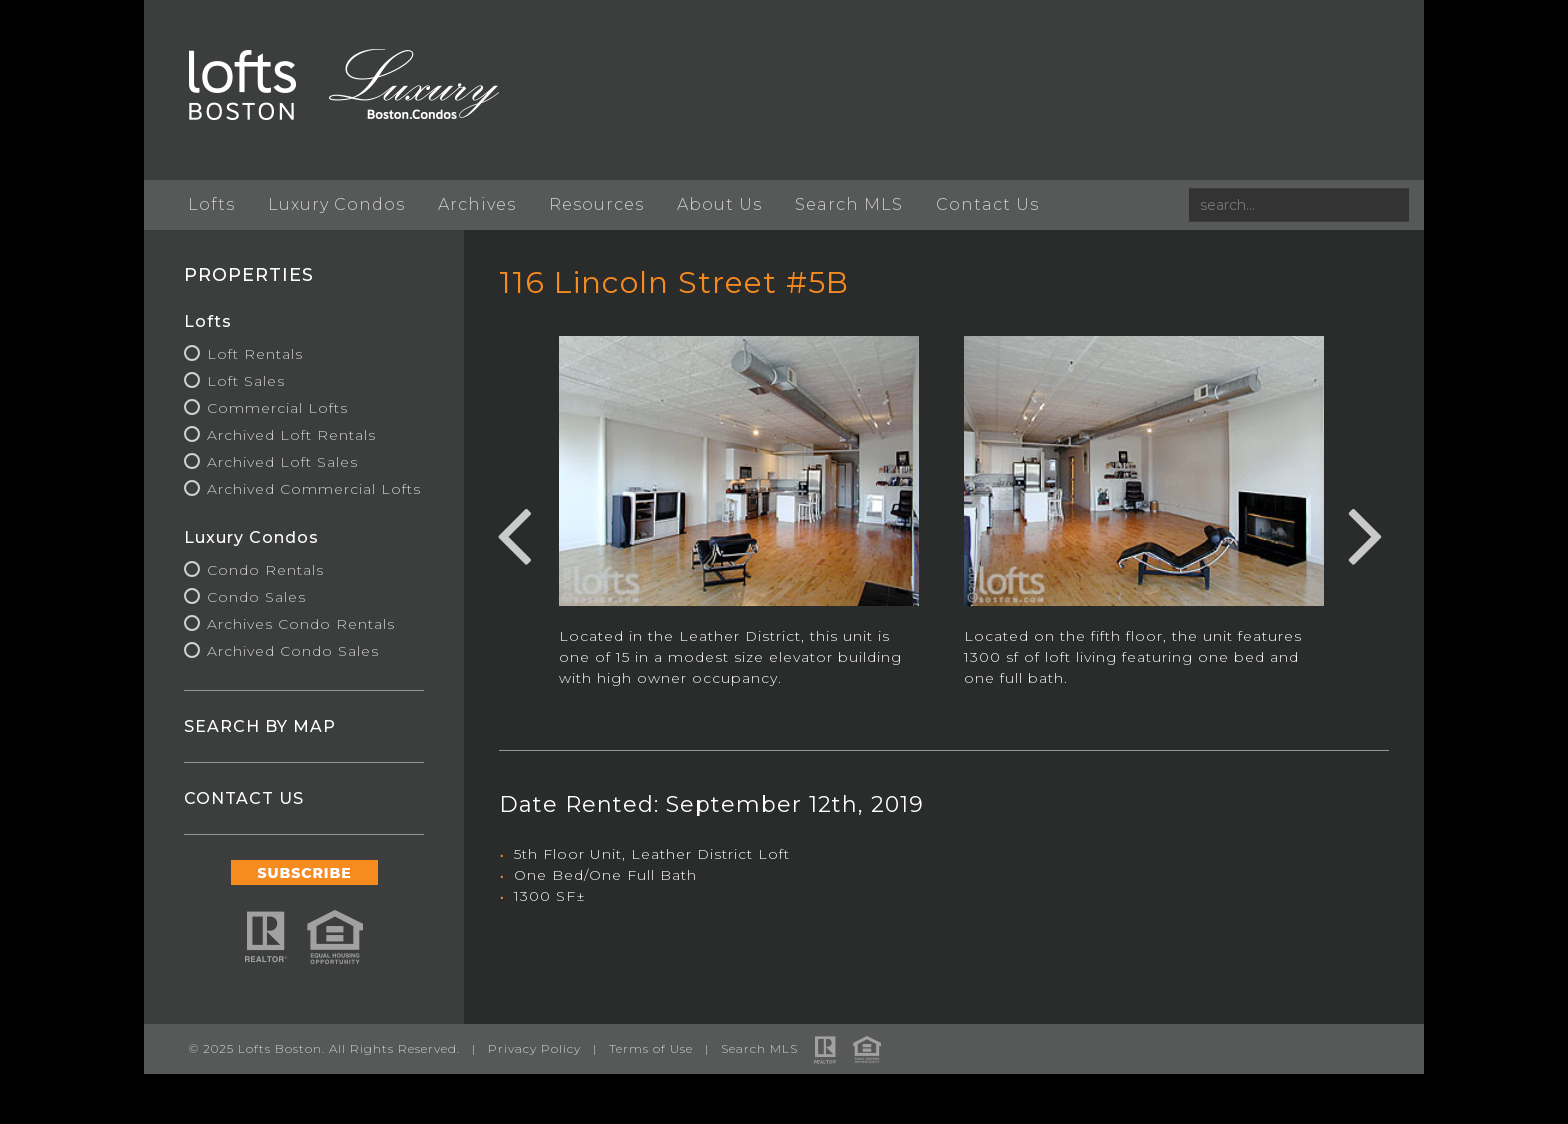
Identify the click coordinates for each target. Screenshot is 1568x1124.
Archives (477, 204)
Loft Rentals (255, 354)
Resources (596, 204)
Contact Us (987, 204)
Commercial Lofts (277, 408)
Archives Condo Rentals (301, 624)
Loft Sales (246, 381)
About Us (719, 204)
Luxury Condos (336, 204)
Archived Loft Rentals (291, 435)
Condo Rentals (265, 570)
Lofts (211, 204)
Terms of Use (651, 1048)
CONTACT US (244, 798)
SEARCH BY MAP (260, 726)
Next (1366, 533)
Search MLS (849, 204)
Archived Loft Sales (282, 462)
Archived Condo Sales (293, 651)
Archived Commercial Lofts (314, 489)
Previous (514, 533)
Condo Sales (256, 597)
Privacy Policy (534, 1048)
